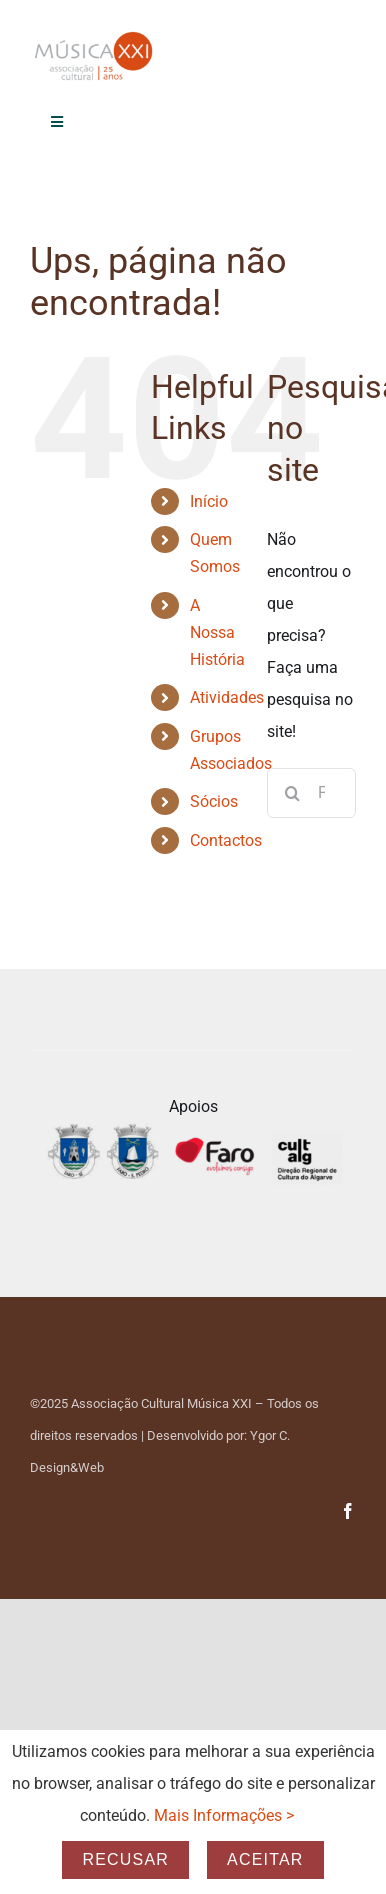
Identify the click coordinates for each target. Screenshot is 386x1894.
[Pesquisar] (292, 793)
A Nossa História (217, 632)
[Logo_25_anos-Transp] (95, 37)
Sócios (214, 801)
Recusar (125, 1859)
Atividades (227, 697)
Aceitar (265, 1859)
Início (209, 501)
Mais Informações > (224, 1815)
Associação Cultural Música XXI (161, 1403)
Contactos (226, 840)
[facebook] (348, 1511)
